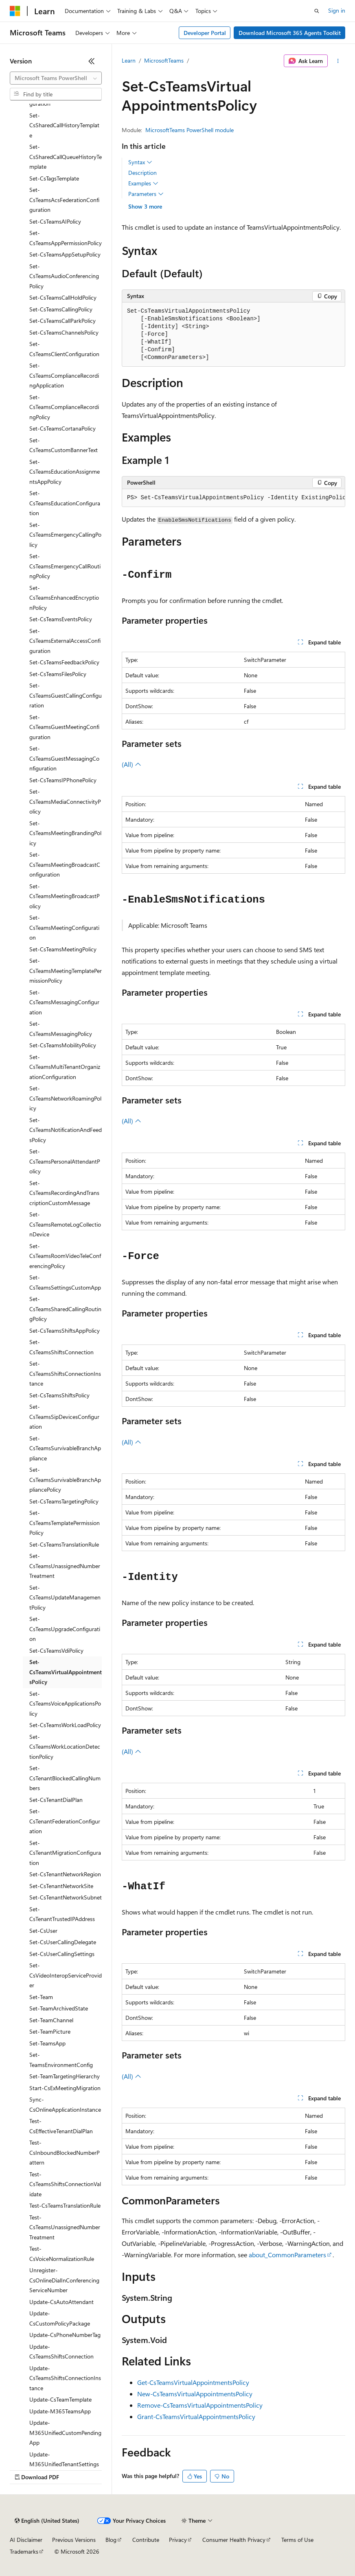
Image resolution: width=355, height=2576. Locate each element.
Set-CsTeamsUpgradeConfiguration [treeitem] (64, 1629)
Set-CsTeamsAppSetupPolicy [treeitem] (65, 254)
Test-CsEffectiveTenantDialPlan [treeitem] (61, 2126)
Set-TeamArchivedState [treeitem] (58, 2008)
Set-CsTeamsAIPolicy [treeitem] (55, 221)
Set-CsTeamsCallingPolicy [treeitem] (60, 309)
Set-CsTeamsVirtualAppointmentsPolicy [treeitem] (65, 1672)
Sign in (336, 10)
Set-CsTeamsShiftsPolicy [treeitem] (59, 1395)
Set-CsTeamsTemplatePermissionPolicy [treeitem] (64, 1522)
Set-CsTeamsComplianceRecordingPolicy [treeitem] (64, 407)
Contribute (145, 2539)
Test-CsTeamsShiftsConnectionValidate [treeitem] (65, 2184)
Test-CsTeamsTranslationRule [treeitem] (65, 2205)
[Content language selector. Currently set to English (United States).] (47, 2520)
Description (142, 172)
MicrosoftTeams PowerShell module (189, 130)
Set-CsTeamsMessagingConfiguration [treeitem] (64, 1002)
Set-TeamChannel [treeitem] (51, 2020)
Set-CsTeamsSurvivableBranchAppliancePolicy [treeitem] (65, 1479)
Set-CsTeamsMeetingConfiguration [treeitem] (64, 927)
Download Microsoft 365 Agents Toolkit (290, 33)
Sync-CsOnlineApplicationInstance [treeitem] (65, 2104)
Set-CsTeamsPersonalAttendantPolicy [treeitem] (64, 1161)
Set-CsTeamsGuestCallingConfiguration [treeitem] (65, 695)
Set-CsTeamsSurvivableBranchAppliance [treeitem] (65, 1448)
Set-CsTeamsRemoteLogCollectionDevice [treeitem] (65, 1224)
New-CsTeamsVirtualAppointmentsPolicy (194, 2393)
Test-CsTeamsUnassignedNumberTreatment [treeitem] (64, 2227)
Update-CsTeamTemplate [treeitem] (60, 2399)
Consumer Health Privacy (233, 2539)
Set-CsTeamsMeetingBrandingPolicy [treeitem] (65, 833)
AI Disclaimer (26, 2539)
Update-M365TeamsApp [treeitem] (60, 2411)
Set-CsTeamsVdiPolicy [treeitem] (56, 1650)
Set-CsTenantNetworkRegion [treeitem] (65, 1874)
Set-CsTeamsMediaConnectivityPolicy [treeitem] (65, 801)
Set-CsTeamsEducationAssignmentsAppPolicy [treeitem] (64, 471)
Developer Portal (205, 33)
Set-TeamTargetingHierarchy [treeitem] (64, 2076)
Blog (110, 2539)
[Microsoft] (15, 11)
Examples (143, 183)
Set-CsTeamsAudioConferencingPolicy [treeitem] (64, 276)
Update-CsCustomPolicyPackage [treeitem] (59, 2318)
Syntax (140, 162)
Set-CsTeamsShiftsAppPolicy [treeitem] (64, 1330)
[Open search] (317, 11)
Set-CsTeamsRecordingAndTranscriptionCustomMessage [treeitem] (64, 1193)
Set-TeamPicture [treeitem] (49, 2031)
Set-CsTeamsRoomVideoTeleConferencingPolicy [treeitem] (65, 1256)
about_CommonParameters (287, 2254)
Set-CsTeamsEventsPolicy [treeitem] (60, 619)
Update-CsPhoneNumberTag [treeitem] (65, 2335)
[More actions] (338, 60)
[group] (233, 498)
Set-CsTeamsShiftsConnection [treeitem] (61, 1347)
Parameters (146, 194)
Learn (129, 60)
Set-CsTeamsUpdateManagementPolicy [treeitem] (65, 1597)
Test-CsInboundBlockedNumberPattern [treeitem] (64, 2152)
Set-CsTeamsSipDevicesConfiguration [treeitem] (64, 1416)
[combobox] (56, 78)
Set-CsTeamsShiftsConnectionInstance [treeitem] (65, 1373)
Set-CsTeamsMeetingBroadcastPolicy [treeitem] (64, 896)
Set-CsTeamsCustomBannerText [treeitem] (63, 445)
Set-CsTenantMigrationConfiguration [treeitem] (65, 1853)
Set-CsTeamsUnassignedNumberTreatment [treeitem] (64, 1566)
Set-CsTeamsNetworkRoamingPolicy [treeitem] (65, 1098)
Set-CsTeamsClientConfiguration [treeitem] (64, 349)
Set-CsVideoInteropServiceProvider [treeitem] (65, 1975)
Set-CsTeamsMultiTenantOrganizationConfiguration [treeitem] (64, 1067)
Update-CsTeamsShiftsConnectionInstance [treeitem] (65, 2378)
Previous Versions (74, 2539)
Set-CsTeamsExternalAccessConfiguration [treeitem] (65, 641)
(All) (131, 764)
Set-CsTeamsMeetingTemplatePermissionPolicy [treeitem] (65, 970)
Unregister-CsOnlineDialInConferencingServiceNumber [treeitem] (64, 2280)
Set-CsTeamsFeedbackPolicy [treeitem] (64, 662)
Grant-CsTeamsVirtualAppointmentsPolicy (196, 2416)
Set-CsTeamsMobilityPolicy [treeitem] (62, 1045)
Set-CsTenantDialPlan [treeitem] (56, 1800)
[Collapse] (91, 61)
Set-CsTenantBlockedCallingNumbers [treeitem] (65, 1778)
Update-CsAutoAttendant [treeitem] (61, 2302)
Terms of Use (297, 2539)
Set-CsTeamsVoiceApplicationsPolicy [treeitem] (65, 1703)
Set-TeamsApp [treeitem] (47, 2043)
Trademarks (24, 2551)
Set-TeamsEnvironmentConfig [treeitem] (61, 2060)
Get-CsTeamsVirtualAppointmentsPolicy (193, 2382)
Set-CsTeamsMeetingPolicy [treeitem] (62, 949)
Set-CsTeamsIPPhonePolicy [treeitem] (62, 780)
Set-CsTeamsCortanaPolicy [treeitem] (62, 428)
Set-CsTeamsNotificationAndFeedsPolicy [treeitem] (65, 1130)
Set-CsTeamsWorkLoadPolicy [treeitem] (65, 1725)
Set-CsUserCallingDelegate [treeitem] (62, 1942)
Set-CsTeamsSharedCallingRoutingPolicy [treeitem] (65, 1309)
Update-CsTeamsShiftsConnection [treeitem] (61, 2352)
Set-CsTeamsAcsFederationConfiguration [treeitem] (64, 199)
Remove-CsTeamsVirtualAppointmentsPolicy (200, 2405)
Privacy (178, 2539)
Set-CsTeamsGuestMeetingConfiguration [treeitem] (64, 727)
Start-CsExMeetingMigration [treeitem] (65, 2088)
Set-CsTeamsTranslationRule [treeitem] (64, 1544)
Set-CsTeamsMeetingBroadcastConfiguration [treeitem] (64, 864)
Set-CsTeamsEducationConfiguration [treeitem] (64, 503)
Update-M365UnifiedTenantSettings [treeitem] (64, 2459)
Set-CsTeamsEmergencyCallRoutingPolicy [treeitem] (65, 566)
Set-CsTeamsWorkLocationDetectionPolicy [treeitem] (64, 1746)
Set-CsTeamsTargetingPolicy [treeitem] (64, 1501)
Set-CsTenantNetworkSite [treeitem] (61, 1886)
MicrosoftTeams (164, 60)
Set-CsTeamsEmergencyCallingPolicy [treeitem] (65, 534)
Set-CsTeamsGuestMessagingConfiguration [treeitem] (64, 758)
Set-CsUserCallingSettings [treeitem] (61, 1954)
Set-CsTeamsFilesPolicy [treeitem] (57, 674)
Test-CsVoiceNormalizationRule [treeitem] (61, 2254)
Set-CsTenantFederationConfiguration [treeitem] (64, 1821)
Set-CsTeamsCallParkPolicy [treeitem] (62, 320)
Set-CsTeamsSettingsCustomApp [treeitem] (65, 1282)
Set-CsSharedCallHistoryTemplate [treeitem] (64, 125)
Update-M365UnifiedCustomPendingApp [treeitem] (65, 2432)
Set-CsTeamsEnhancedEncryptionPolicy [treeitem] (64, 597)
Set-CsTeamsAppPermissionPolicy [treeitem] (65, 238)
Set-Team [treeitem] (41, 1997)
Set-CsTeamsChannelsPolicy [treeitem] (64, 332)
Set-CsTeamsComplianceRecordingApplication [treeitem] (64, 375)
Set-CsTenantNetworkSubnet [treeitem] (65, 1897)
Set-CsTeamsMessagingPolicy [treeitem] (60, 1029)
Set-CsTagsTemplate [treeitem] (54, 178)
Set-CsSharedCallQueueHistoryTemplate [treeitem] (65, 156)
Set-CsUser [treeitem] (43, 1930)
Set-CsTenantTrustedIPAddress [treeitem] (62, 1914)
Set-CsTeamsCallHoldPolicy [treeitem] (62, 297)
